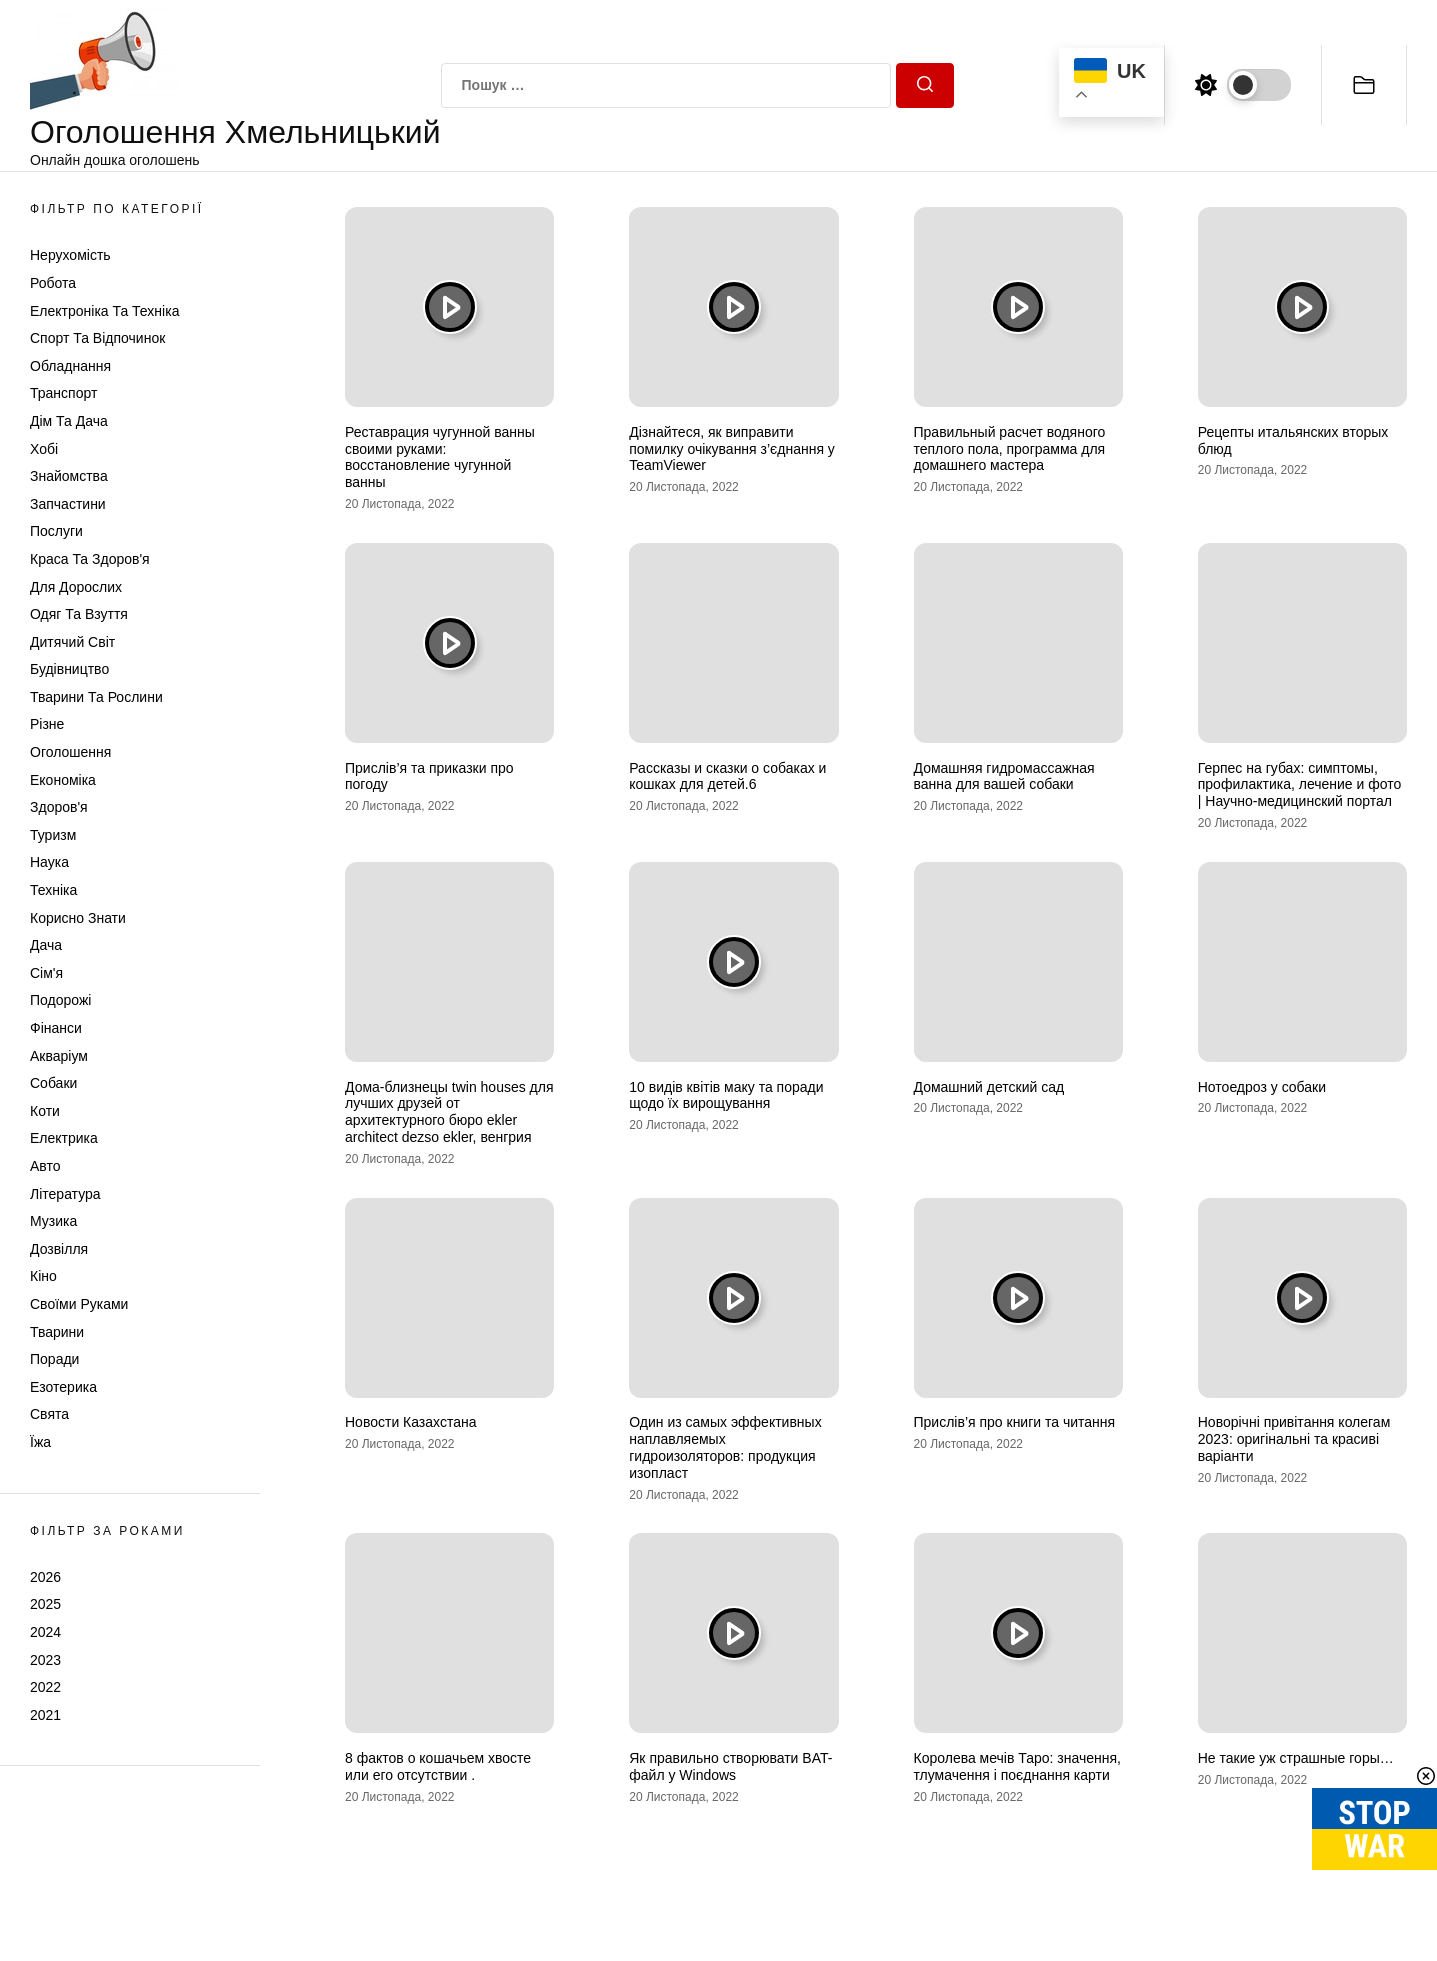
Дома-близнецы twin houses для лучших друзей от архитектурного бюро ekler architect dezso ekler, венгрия (449, 1112)
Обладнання (70, 366)
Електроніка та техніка (104, 311)
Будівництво (69, 669)
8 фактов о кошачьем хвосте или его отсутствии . (438, 1766)
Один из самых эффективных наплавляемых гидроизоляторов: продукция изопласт (725, 1447)
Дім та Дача (69, 421)
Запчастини (68, 504)
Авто (45, 1166)
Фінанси (56, 1028)
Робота (53, 283)
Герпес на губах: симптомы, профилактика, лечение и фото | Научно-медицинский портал (1300, 785)
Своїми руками (79, 1304)
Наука (49, 862)
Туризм (53, 835)
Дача (46, 945)
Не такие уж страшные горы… (1296, 1758)
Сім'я (46, 973)
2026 (45, 1577)
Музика (53, 1221)
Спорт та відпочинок (97, 338)
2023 (45, 1660)
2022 (45, 1687)
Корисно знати (78, 918)
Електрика (64, 1138)
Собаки (53, 1083)
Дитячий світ (72, 642)
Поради (54, 1359)
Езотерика (63, 1387)
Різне (47, 724)
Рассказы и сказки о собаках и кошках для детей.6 (727, 776)
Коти (45, 1111)
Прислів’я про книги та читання (1015, 1422)
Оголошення (70, 752)
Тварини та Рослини (96, 697)
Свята (49, 1414)
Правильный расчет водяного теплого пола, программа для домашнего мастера (1010, 449)
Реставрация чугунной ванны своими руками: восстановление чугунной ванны (440, 457)
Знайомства (69, 476)
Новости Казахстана (410, 1422)
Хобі (44, 449)
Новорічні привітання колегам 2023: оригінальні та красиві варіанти (1294, 1439)
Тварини (57, 1332)
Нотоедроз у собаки (1262, 1087)
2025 (45, 1604)
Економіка (63, 780)
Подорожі (60, 1000)
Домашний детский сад (989, 1087)
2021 (45, 1715)
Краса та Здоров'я (90, 559)
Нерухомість (70, 255)
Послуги (56, 531)
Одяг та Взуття (79, 614)
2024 (45, 1632)
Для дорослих (76, 587)
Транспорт (63, 393)
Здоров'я (59, 807)
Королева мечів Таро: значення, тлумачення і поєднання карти (1018, 1766)
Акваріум (59, 1056)
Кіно (43, 1276)
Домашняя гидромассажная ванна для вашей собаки (1004, 776)
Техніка (53, 890)
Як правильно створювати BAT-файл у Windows (730, 1766)
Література (65, 1194)
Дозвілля (59, 1249)
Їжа (40, 1442)
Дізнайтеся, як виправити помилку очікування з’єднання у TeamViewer (732, 449)
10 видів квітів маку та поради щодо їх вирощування (726, 1095)
